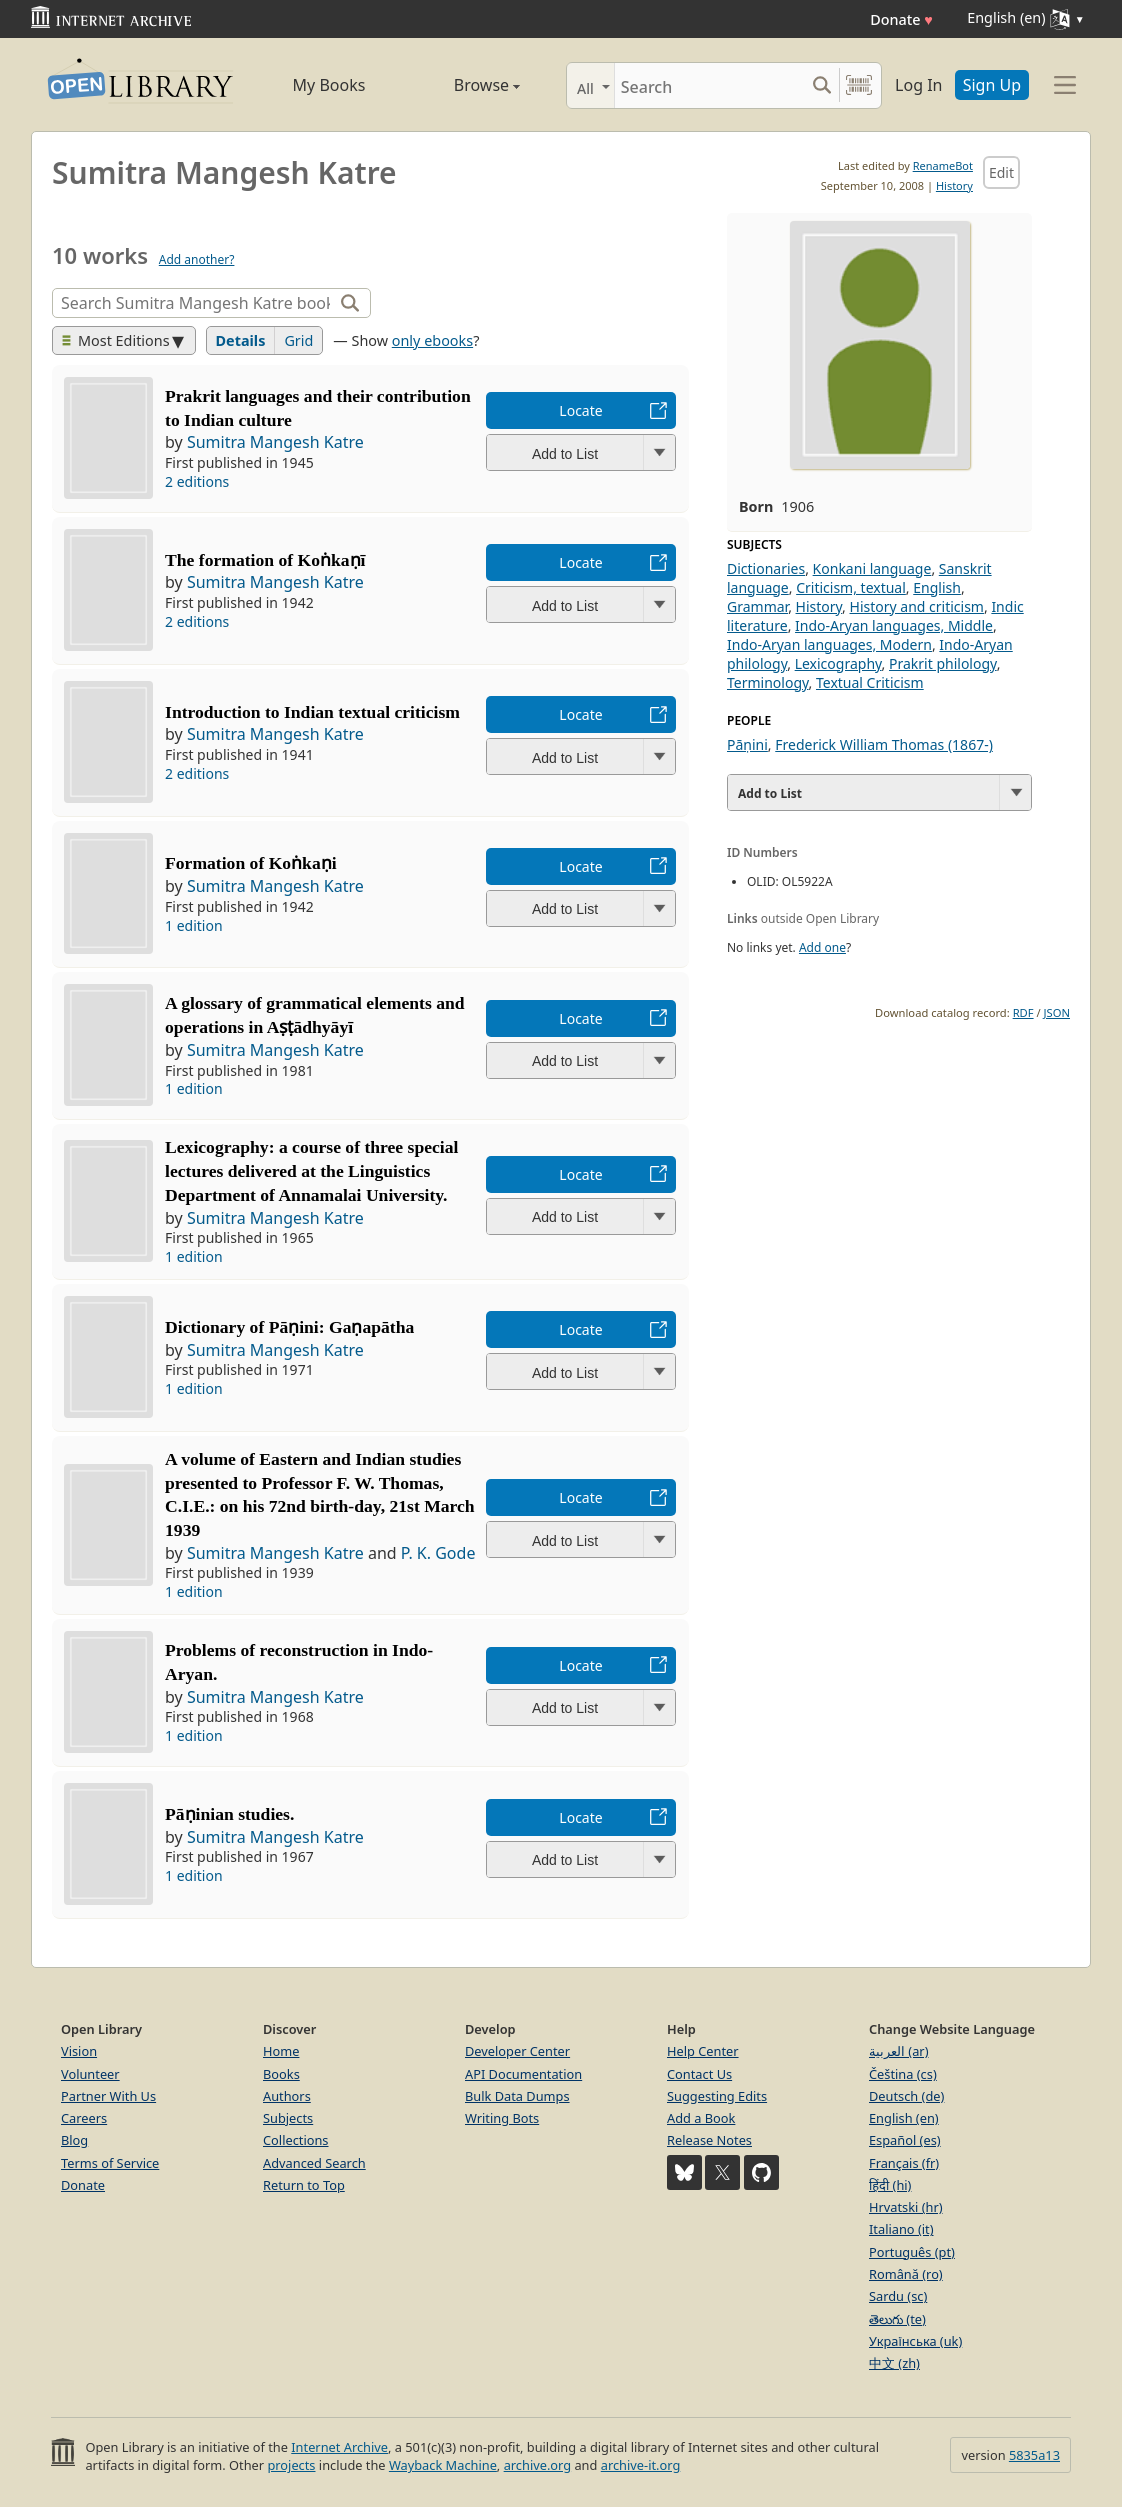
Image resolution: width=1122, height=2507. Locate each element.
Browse (464, 85)
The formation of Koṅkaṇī (265, 560)
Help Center (703, 2051)
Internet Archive (339, 2447)
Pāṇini (747, 744)
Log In (918, 85)
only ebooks (432, 340)
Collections (296, 2140)
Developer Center (517, 2051)
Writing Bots (502, 2118)
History (954, 185)
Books (281, 2074)
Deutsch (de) (906, 2096)
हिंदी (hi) (890, 2185)
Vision (79, 2051)
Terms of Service (110, 2163)
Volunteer (90, 2074)
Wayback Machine (443, 2465)
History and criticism (917, 606)
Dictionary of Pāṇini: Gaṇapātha (289, 1327)
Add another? (197, 259)
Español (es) (905, 2140)
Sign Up (992, 85)
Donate (901, 19)
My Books (329, 85)
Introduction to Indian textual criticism (312, 712)
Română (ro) (906, 2274)
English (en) (904, 2118)
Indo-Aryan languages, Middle (894, 625)
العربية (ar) (898, 2051)
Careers (84, 2118)
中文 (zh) (894, 2363)
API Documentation (523, 2074)
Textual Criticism (870, 682)
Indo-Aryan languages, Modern (829, 644)
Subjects (288, 2118)
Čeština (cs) (903, 2074)
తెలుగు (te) (897, 2319)
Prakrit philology (943, 663)
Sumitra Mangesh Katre (275, 442)
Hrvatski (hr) (906, 2207)
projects (291, 2465)
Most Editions (116, 340)
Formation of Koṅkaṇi (251, 863)
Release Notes (709, 2140)
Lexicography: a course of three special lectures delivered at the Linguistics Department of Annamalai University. (311, 1171)
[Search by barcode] (859, 85)
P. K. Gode (438, 1553)
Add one (822, 947)
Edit (1001, 172)
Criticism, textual (851, 587)
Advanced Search (314, 2163)
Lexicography (838, 663)
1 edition (194, 925)
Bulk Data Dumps (517, 2096)
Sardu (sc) (898, 2296)
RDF (1023, 1012)
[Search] (709, 85)
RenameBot (943, 165)
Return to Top (304, 2185)
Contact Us (699, 2074)
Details (241, 340)
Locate (580, 410)
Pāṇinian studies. (229, 1814)
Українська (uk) (915, 2341)
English (937, 587)
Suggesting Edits (717, 2096)
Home (281, 2051)
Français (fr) (904, 2163)
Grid (298, 340)
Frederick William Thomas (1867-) (884, 744)
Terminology (768, 682)
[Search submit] (821, 85)
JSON (1057, 1012)
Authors (287, 2096)
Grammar (757, 606)
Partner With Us (108, 2096)
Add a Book (701, 2118)
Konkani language (872, 568)
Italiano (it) (901, 2229)
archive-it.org (641, 2465)
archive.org (537, 2465)
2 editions (197, 481)
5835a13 (1034, 2455)
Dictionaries (766, 568)
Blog (74, 2140)
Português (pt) (912, 2252)
